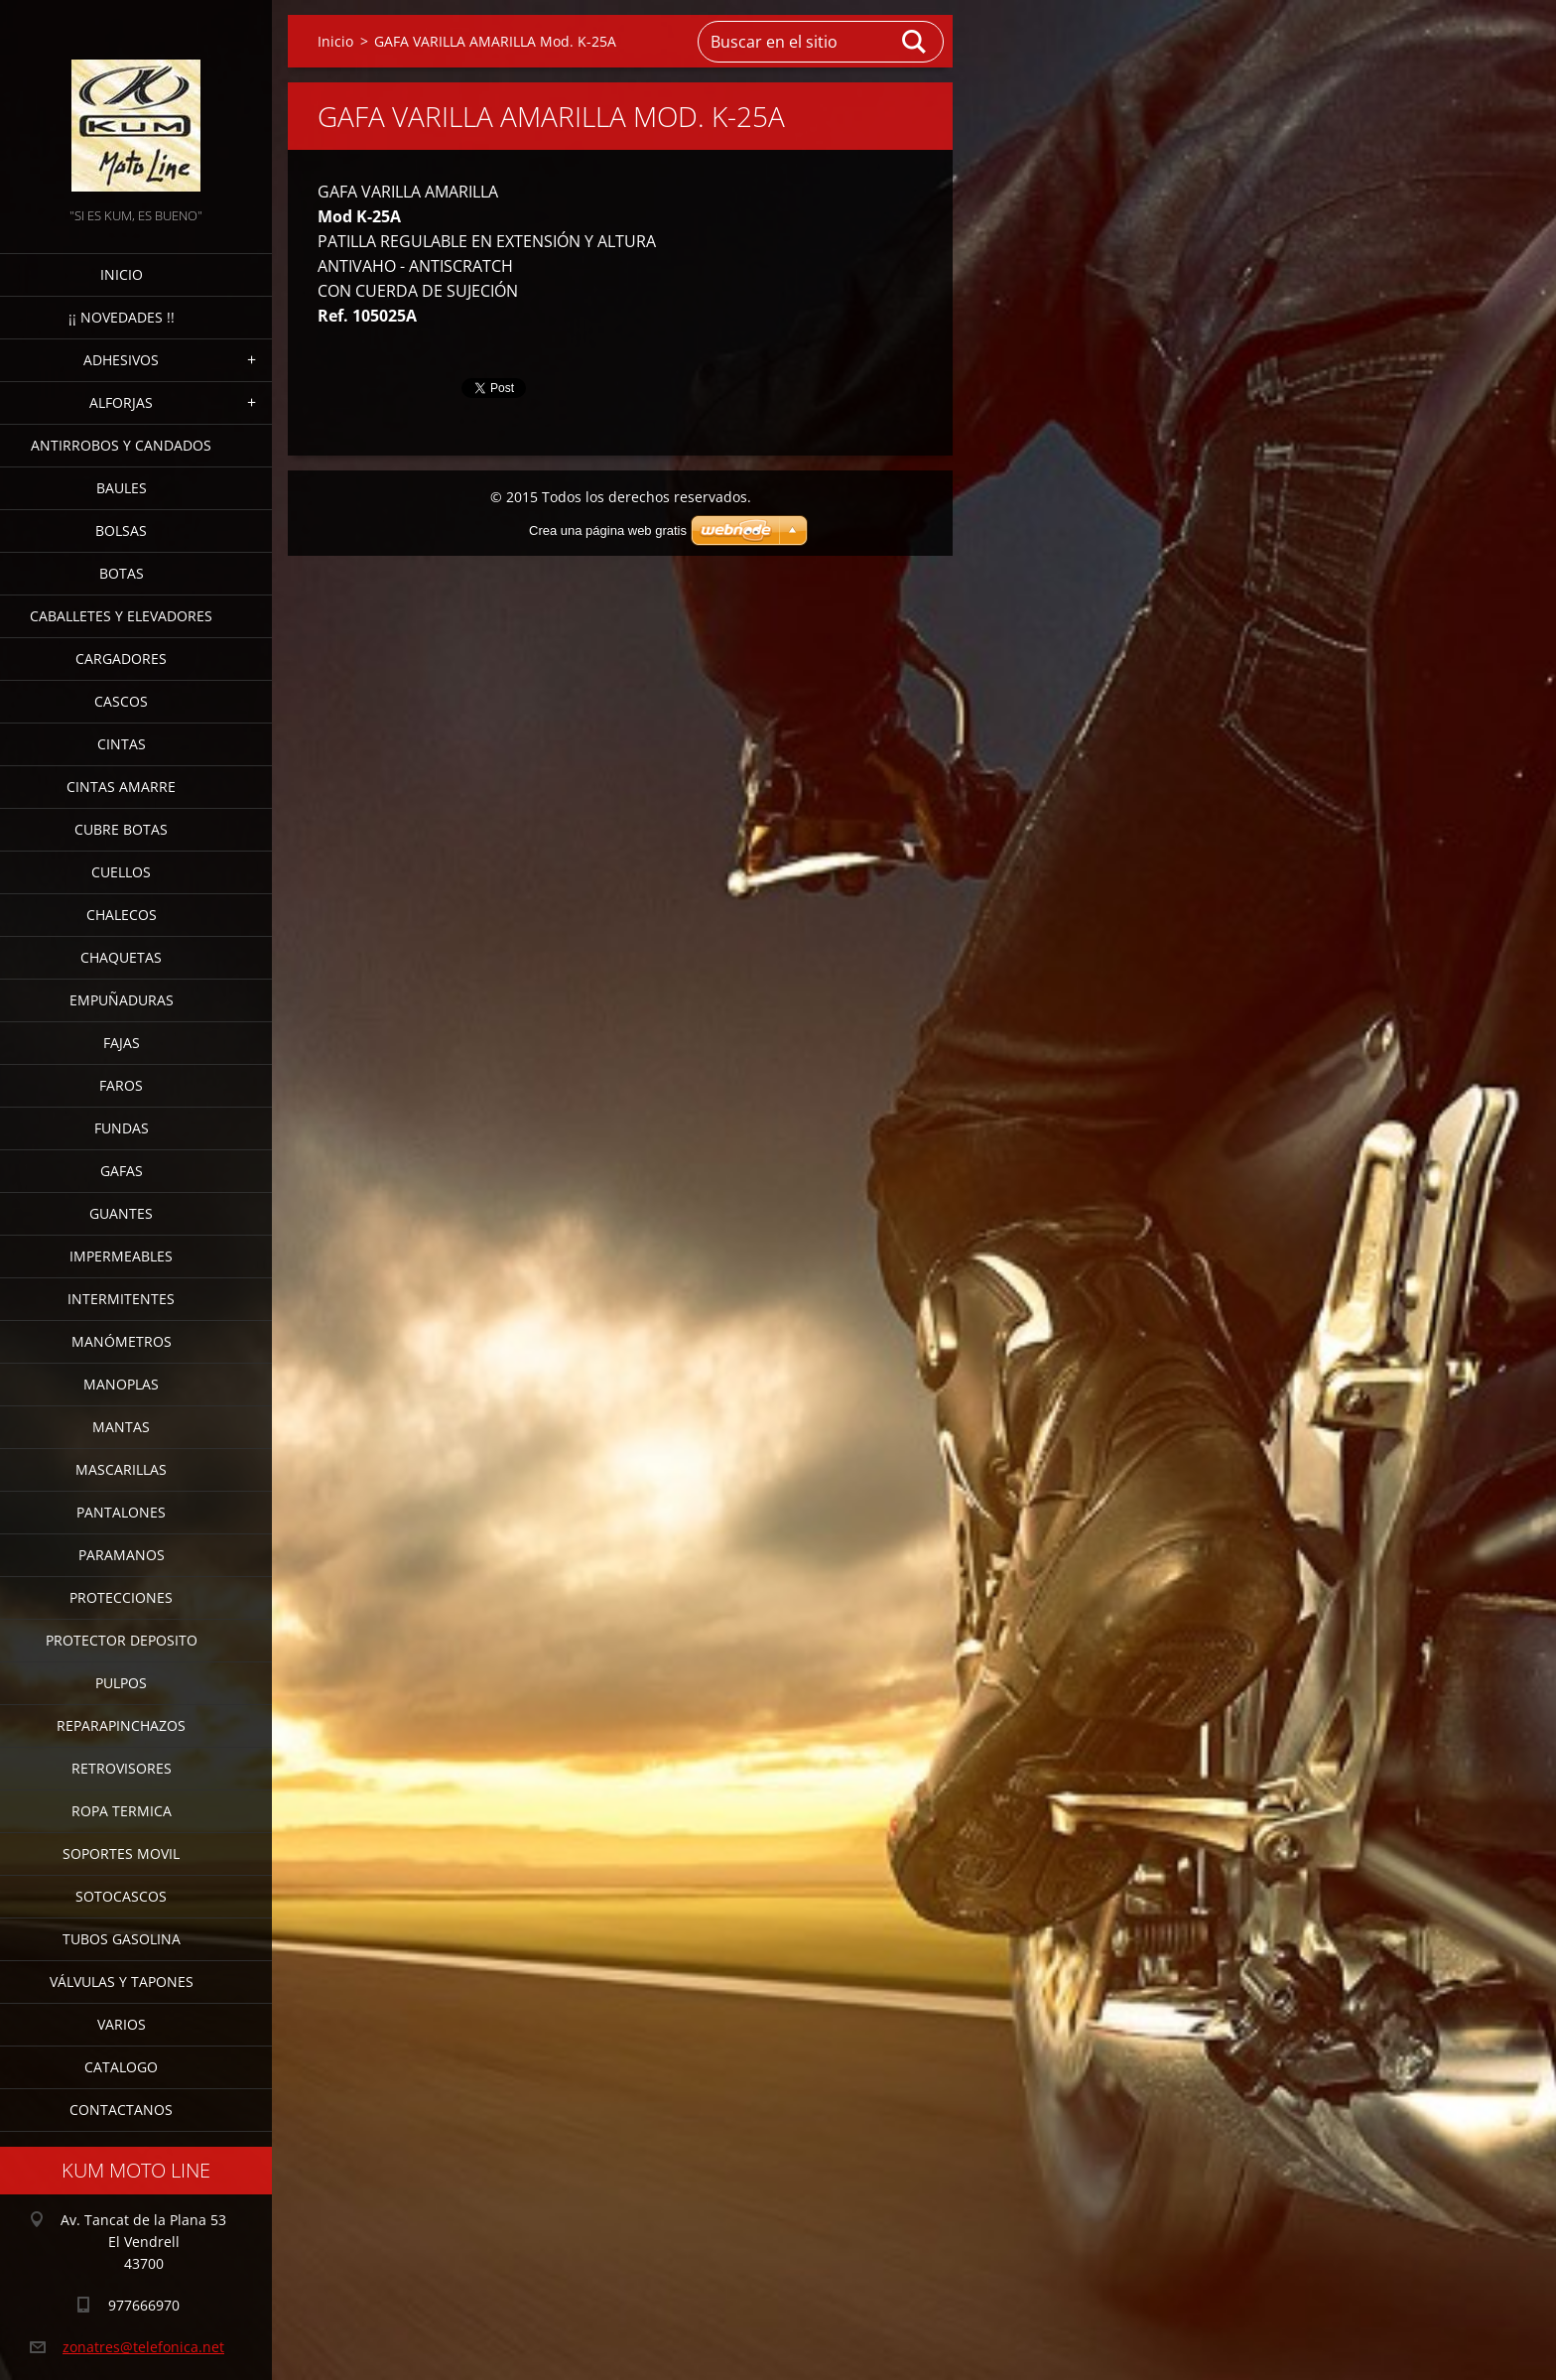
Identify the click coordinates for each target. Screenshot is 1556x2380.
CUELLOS (121, 871)
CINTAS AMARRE (121, 786)
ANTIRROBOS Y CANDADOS (121, 445)
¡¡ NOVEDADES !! (121, 317)
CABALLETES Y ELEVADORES (121, 615)
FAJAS (121, 1042)
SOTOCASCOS (121, 1896)
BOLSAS (121, 530)
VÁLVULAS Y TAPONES (122, 1981)
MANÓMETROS (121, 1341)
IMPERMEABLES (121, 1256)
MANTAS (121, 1426)
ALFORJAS (121, 402)
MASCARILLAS (121, 1469)
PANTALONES (121, 1512)
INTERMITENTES (121, 1298)
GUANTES (121, 1213)
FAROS (121, 1085)
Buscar (915, 42)
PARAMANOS (121, 1554)
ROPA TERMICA (121, 1810)
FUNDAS (121, 1128)
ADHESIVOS (121, 359)
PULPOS (121, 1682)
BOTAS (121, 573)
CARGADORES (121, 658)
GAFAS (121, 1170)
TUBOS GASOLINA (122, 1938)
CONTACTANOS (121, 2109)
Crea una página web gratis (608, 530)
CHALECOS (121, 914)
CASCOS (121, 701)
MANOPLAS (121, 1384)
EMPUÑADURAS (121, 1000)
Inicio (121, 274)
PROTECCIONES (121, 1597)
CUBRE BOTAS (121, 829)
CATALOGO (121, 2066)
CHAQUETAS (121, 957)
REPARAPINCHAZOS (121, 1725)
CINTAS (121, 743)
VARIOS (121, 2024)
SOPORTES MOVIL (121, 1853)
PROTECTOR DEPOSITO (121, 1640)
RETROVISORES (121, 1768)
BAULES (121, 487)
